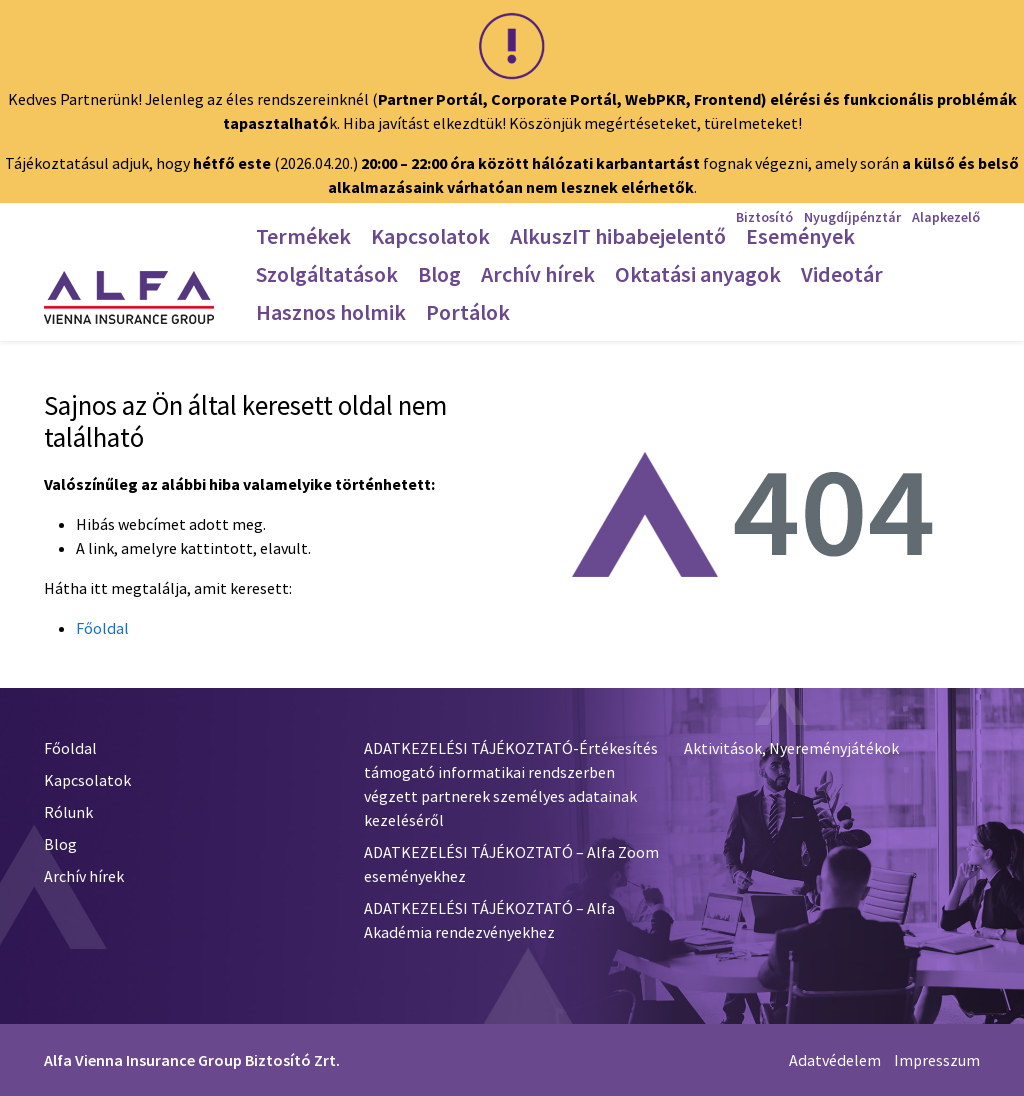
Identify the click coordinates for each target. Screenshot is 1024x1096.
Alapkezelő (946, 217)
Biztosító (764, 217)
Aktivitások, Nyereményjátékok (791, 748)
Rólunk (68, 812)
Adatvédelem (835, 1060)
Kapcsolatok (87, 780)
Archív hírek (84, 876)
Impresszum (937, 1060)
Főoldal (102, 628)
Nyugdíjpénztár (852, 217)
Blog (60, 844)
